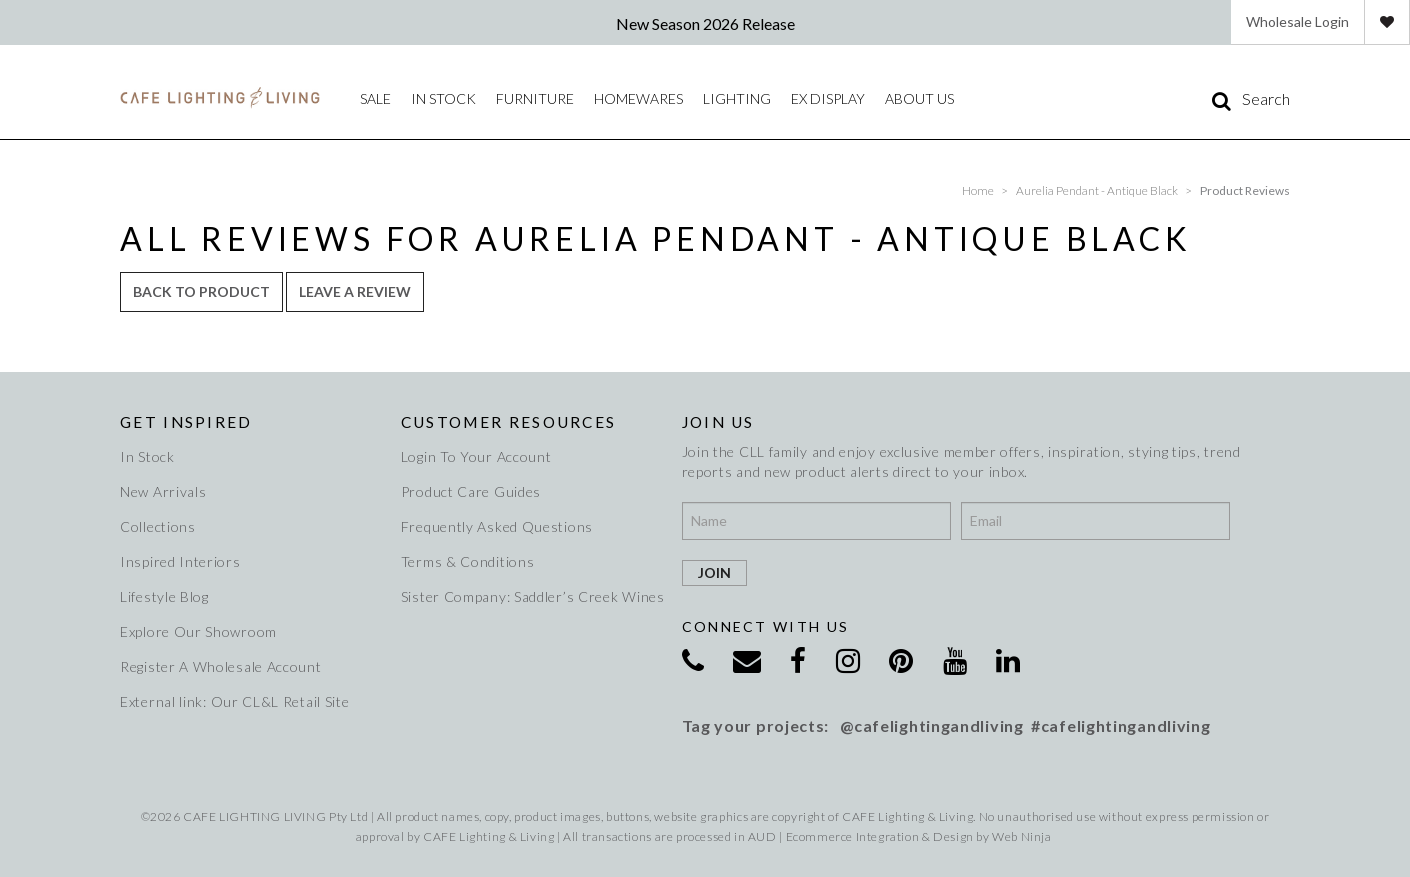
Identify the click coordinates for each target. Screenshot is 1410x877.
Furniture (535, 98)
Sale (375, 98)
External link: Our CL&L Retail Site (235, 701)
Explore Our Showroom (198, 631)
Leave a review (355, 291)
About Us (919, 98)
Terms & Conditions (468, 561)
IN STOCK (443, 98)
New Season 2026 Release (705, 23)
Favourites (1387, 22)
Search (1266, 99)
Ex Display (828, 98)
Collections (158, 526)
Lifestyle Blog (164, 596)
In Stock (147, 456)
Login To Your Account (476, 456)
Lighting (737, 98)
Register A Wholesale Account (221, 666)
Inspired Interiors (180, 561)
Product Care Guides (471, 491)
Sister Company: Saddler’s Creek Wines (529, 596)
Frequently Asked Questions (497, 526)
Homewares (638, 98)
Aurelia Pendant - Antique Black (1097, 190)
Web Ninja (1021, 836)
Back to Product (201, 291)
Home (978, 190)
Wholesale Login (1297, 21)
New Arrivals (163, 491)
